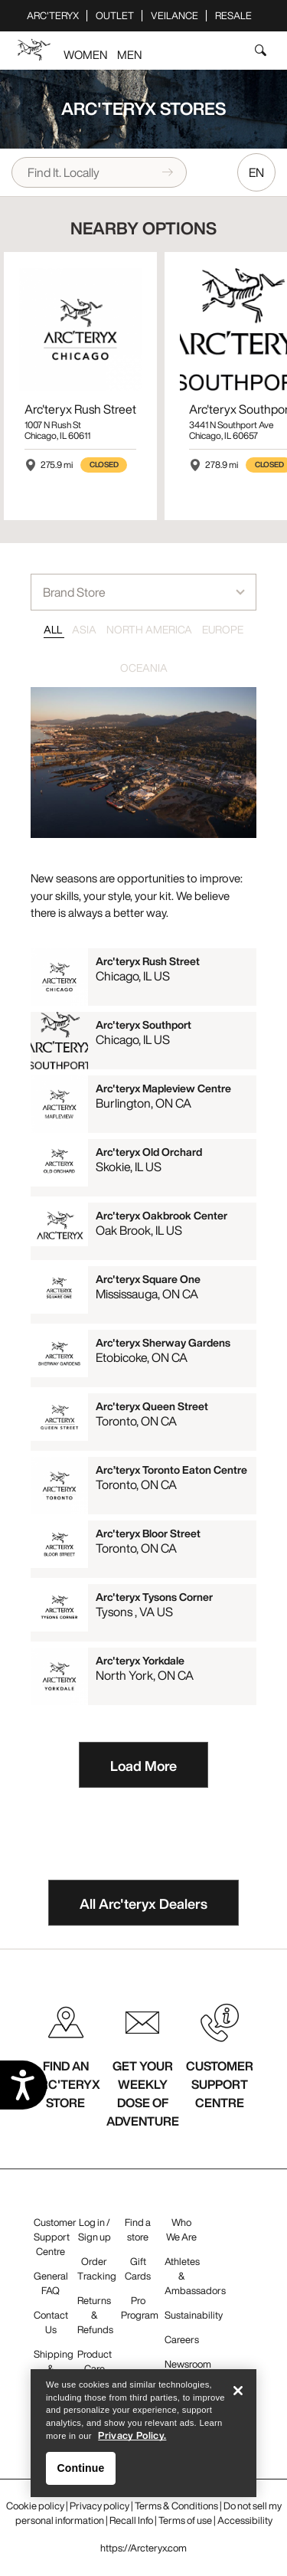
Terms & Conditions (176, 2506)
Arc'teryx (53, 15)
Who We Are (181, 2229)
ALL (54, 629)
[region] (143, 2439)
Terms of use (185, 2520)
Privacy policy (99, 2506)
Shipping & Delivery (53, 2369)
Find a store (138, 2229)
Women (85, 54)
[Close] (238, 2397)
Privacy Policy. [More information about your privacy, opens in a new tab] (132, 2441)
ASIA (85, 629)
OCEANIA (144, 668)
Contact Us (51, 2322)
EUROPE (222, 629)
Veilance (174, 15)
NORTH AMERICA (150, 629)
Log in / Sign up (94, 2229)
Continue (81, 2474)
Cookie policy (35, 2506)
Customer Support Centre (55, 2237)
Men (129, 54)
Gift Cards (138, 2268)
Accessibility (244, 2520)
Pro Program (139, 2307)
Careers (182, 2339)
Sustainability (194, 2315)
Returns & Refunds (95, 2315)
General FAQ (51, 2283)
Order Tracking (96, 2268)
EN (256, 172)
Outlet (115, 15)
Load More (143, 1766)
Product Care (94, 2361)
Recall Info (131, 2520)
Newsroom (188, 2364)
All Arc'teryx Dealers (143, 1903)
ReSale (233, 15)
